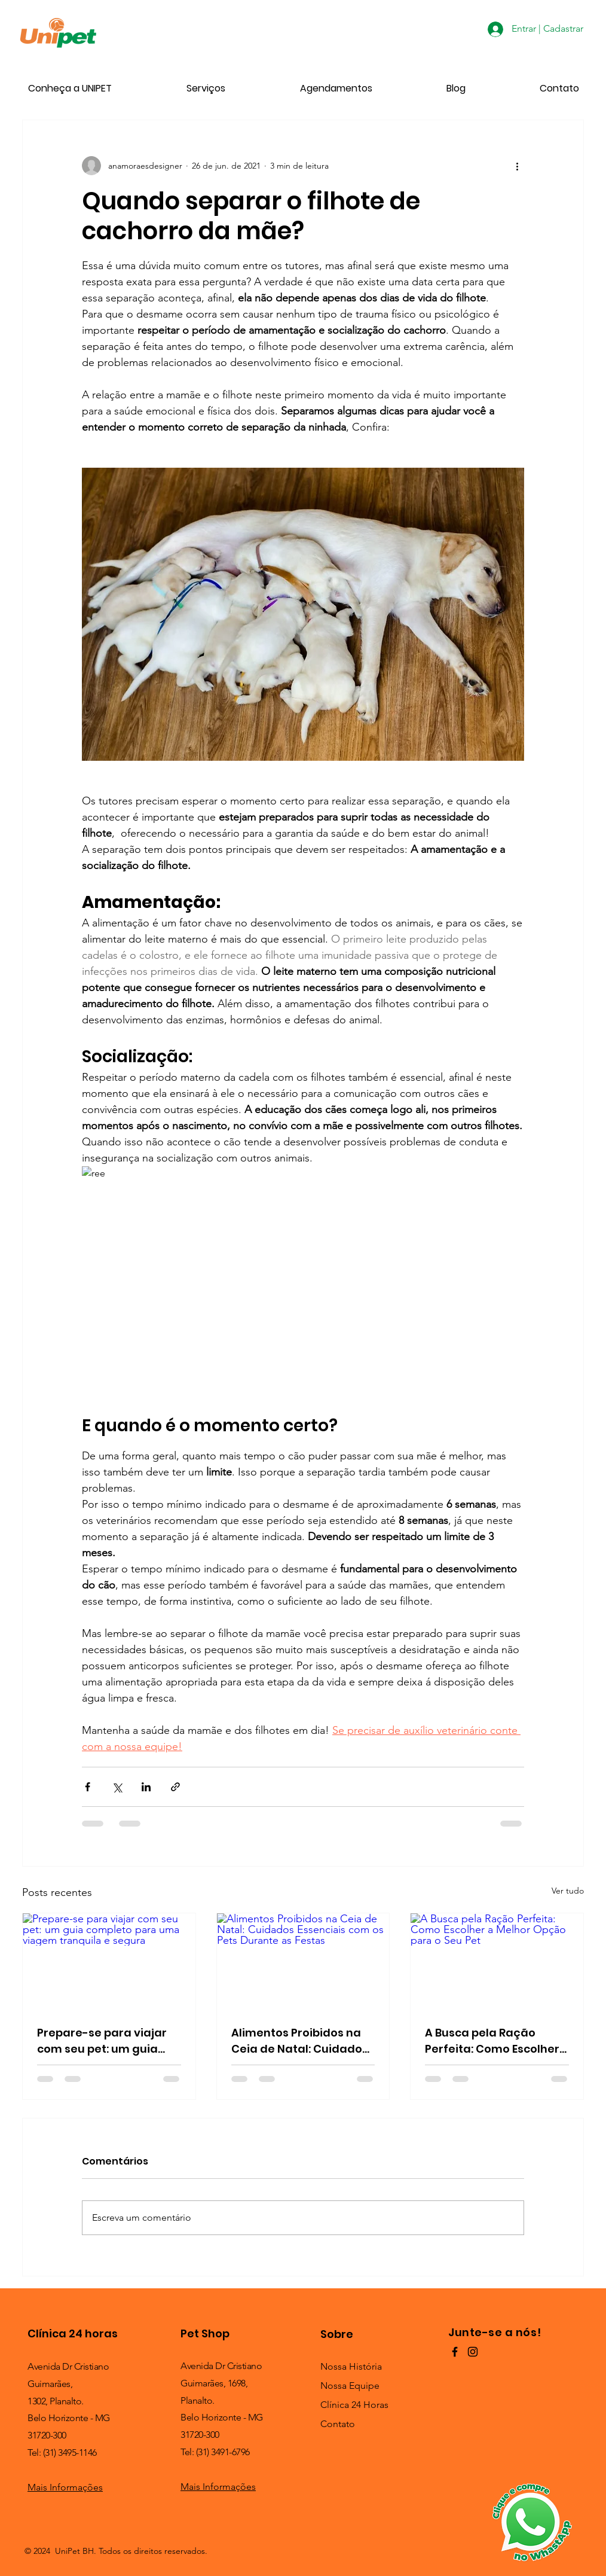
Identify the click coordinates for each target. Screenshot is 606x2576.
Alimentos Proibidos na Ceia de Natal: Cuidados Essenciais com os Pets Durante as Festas (299, 2041)
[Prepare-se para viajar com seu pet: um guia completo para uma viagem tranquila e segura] (109, 1961)
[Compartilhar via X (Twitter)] (117, 1786)
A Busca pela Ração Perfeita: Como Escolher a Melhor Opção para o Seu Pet (492, 2041)
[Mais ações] (517, 165)
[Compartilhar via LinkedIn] (146, 1786)
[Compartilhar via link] (175, 1786)
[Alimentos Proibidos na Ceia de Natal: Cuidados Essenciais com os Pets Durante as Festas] (303, 1961)
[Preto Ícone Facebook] (454, 2351)
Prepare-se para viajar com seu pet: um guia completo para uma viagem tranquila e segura (102, 2041)
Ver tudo (568, 1890)
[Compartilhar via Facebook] (87, 1786)
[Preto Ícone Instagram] (472, 2351)
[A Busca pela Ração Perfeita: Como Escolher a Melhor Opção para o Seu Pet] (497, 1961)
